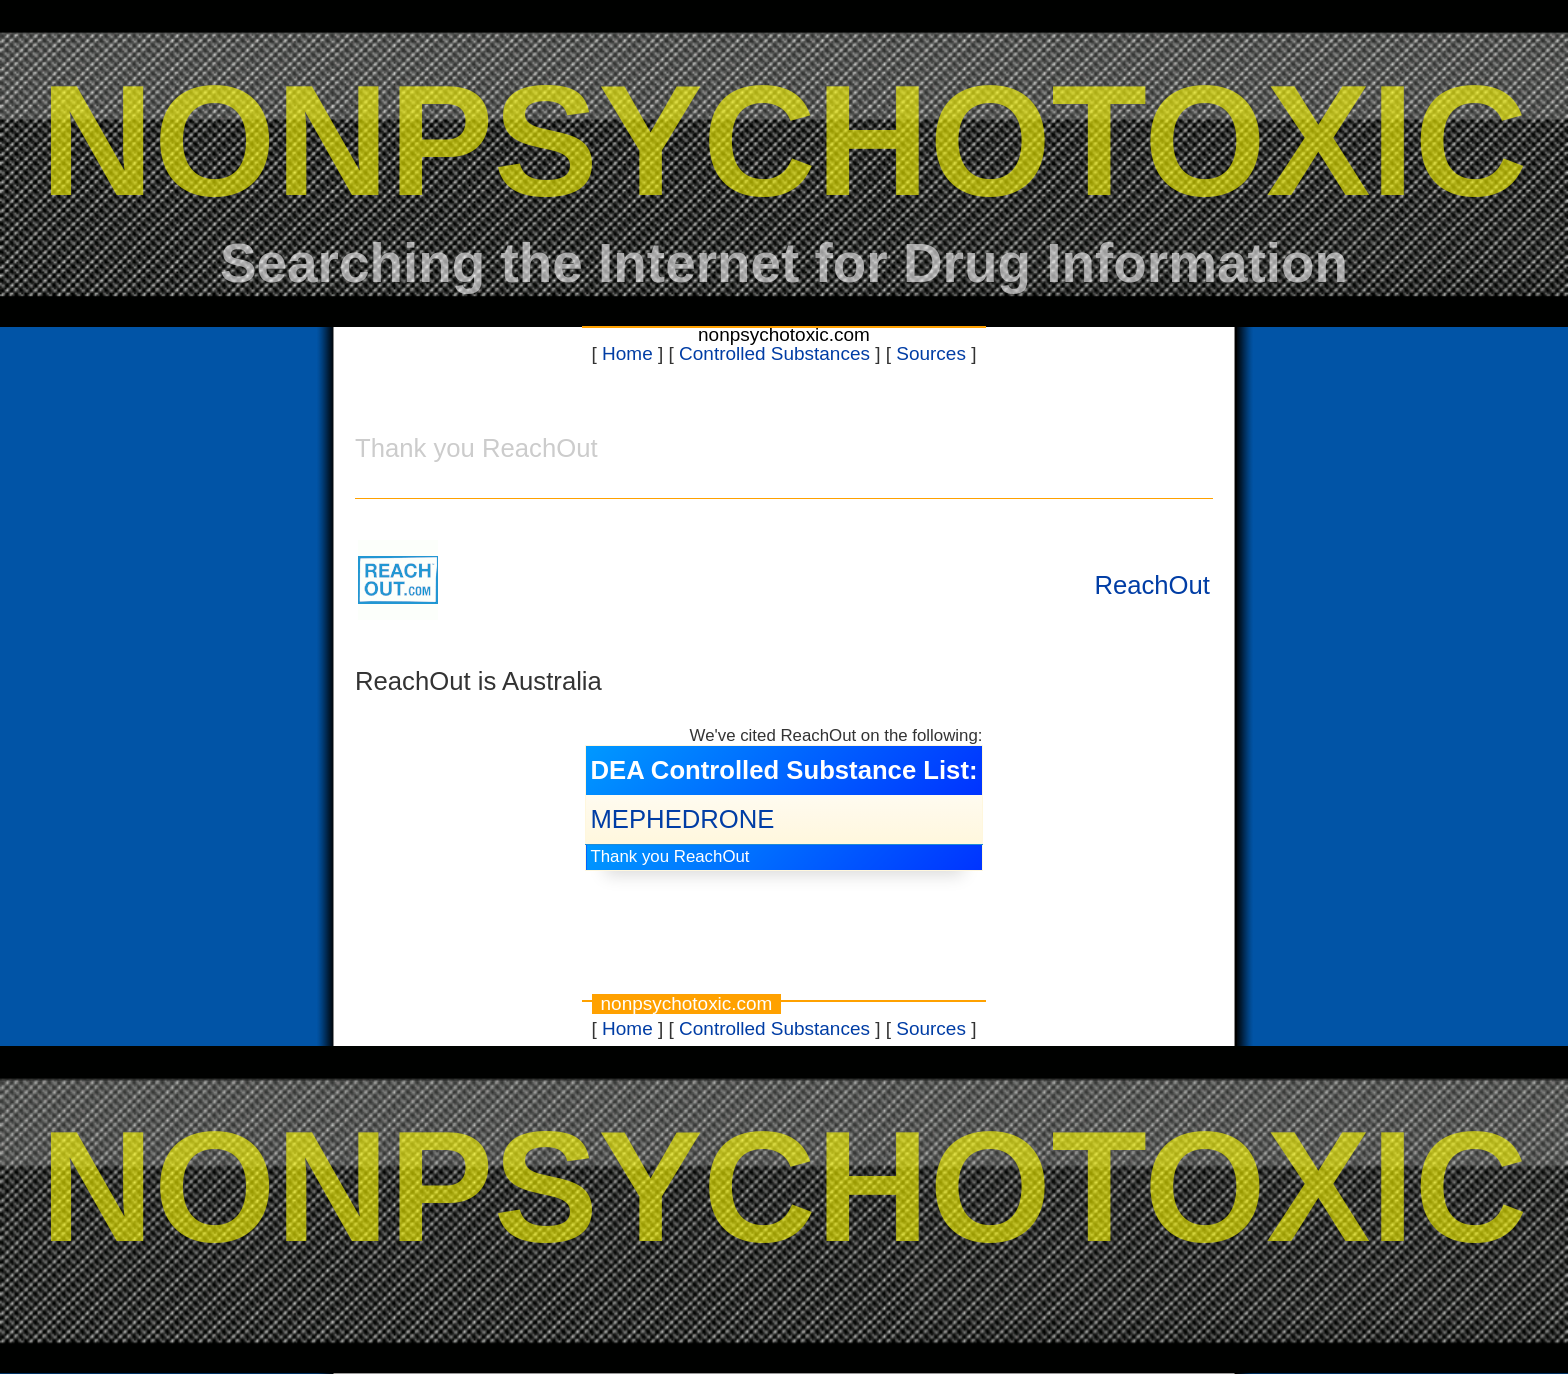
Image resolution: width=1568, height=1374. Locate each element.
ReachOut (1152, 585)
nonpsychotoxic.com (784, 334)
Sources (931, 353)
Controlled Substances (774, 353)
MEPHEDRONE (682, 819)
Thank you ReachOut (669, 856)
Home (627, 353)
